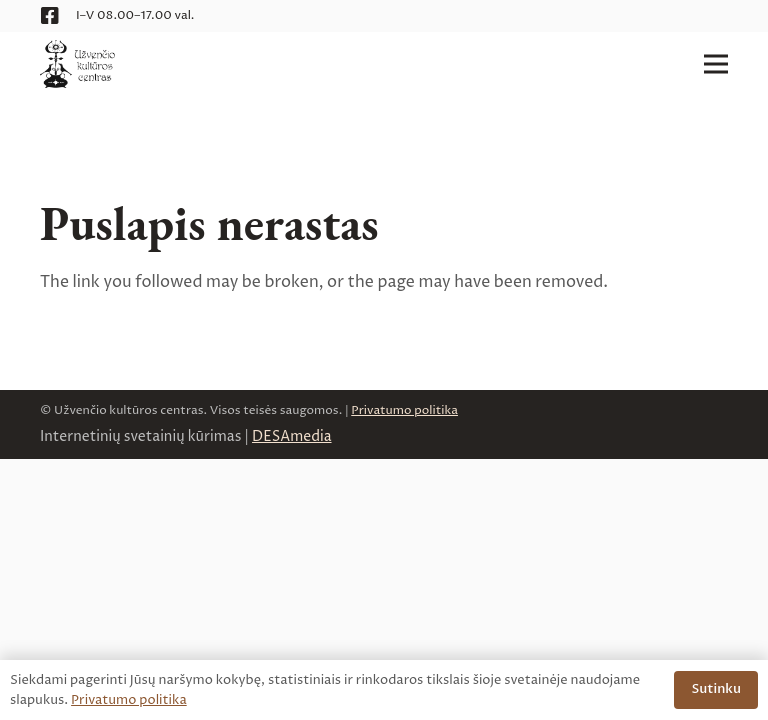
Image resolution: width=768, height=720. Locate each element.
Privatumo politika (404, 410)
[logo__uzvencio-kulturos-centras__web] (77, 64)
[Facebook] (50, 16)
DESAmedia (292, 436)
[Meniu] (716, 64)
